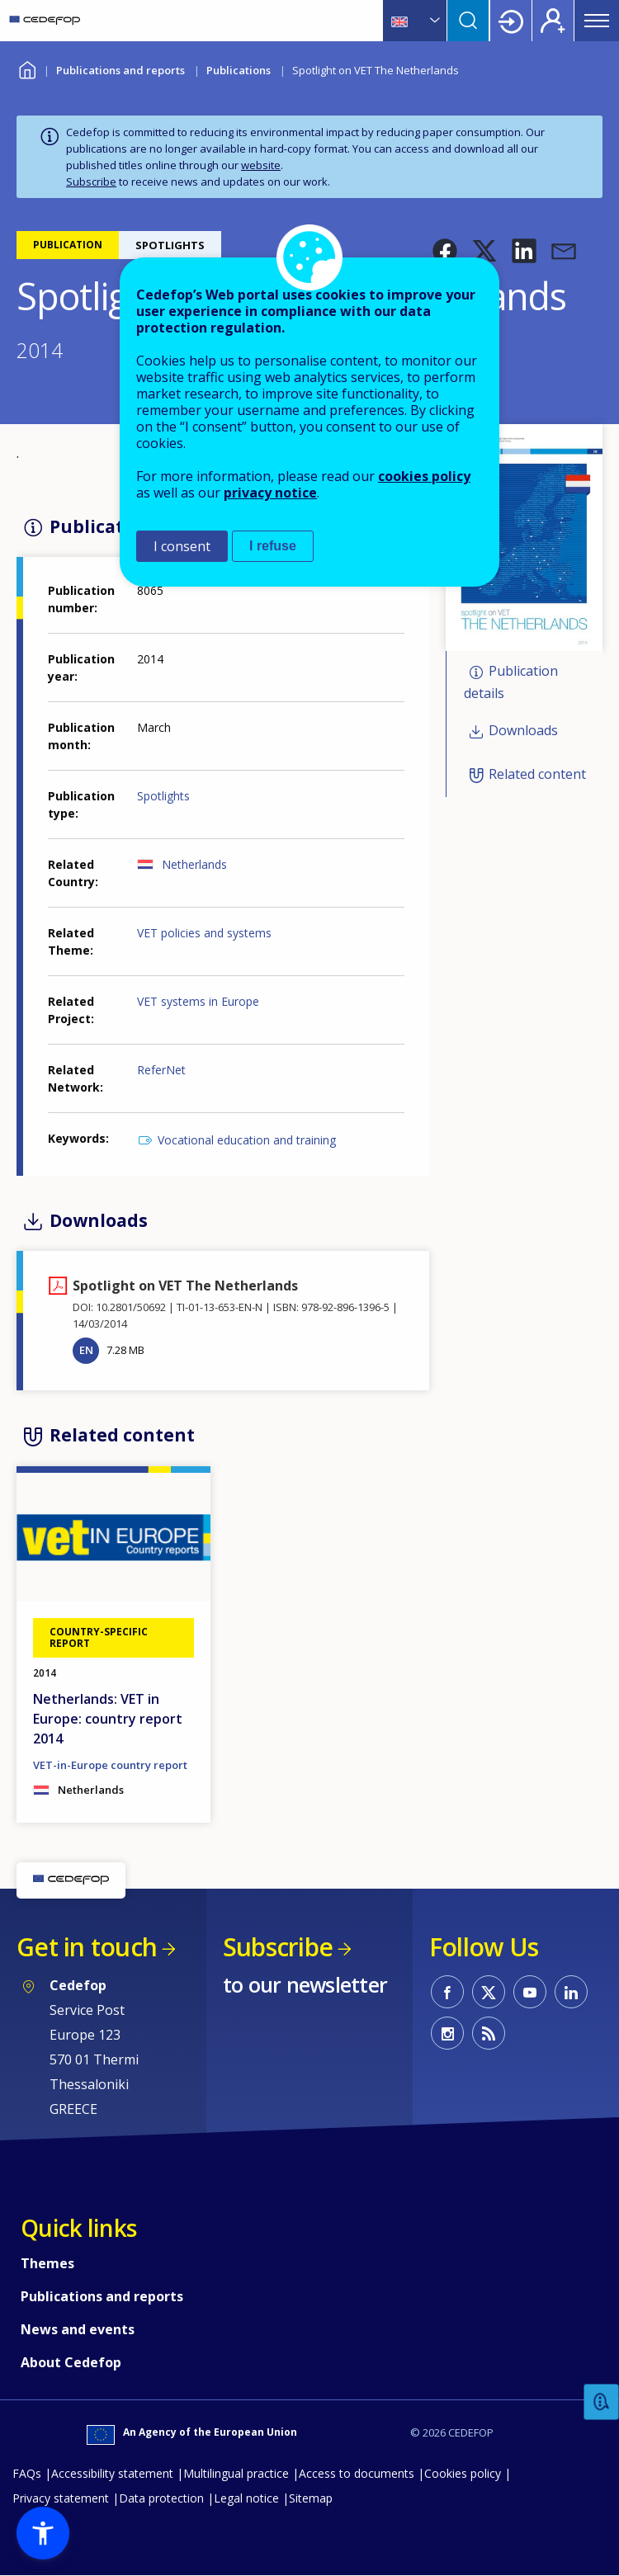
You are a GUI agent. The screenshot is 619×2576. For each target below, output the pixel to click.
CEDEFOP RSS (488, 2033)
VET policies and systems (204, 933)
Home (27, 68)
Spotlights (163, 796)
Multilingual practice (236, 2473)
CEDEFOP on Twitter (488, 1991)
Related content (537, 774)
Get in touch (87, 1947)
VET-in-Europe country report (110, 1764)
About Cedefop (71, 2362)
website (261, 165)
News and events (78, 2329)
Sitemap (311, 2498)
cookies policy (424, 476)
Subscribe (91, 181)
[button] (444, 250)
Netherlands (194, 864)
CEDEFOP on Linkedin (571, 1991)
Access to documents (356, 2473)
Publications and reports (120, 70)
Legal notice (246, 2498)
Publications (238, 70)
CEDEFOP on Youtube (529, 1991)
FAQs (26, 2473)
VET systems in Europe (198, 1001)
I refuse (272, 546)
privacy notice (270, 493)
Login (511, 20)
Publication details (511, 682)
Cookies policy (462, 2473)
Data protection (161, 2498)
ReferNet (161, 1070)
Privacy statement (60, 2498)
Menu (596, 20)
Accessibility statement (112, 2473)
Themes (47, 2263)
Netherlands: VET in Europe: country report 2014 (107, 1719)
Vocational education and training (247, 1140)
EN (86, 1349)
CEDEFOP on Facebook (447, 1991)
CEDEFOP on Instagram (447, 2033)
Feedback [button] (601, 2402)
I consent (182, 546)
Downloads (523, 731)
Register (553, 20)
